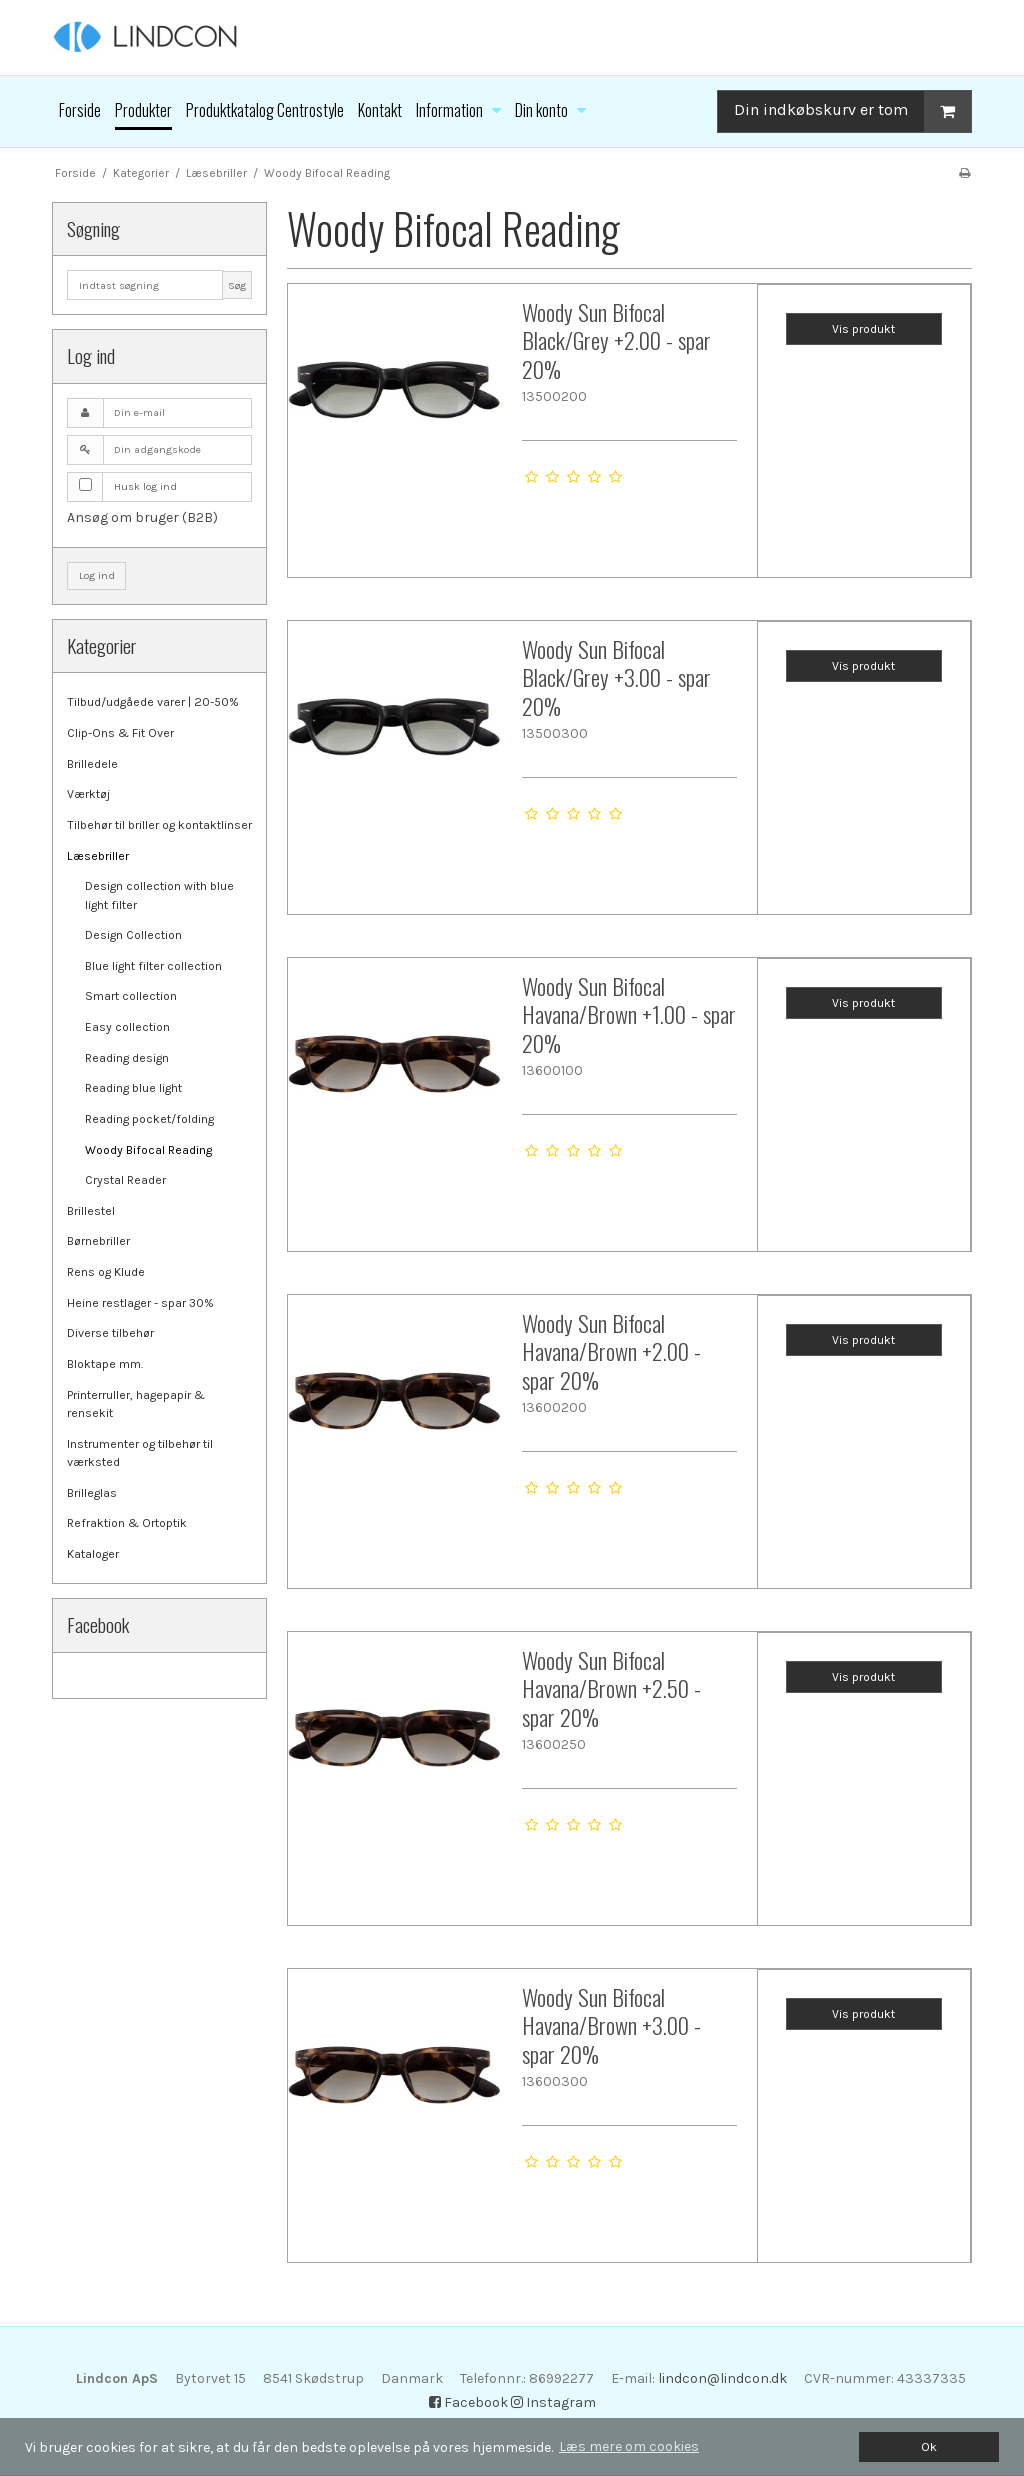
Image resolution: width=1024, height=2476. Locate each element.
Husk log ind (145, 486)
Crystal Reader (125, 1180)
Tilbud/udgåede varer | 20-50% (153, 702)
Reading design (127, 1058)
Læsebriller (98, 856)
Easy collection (127, 1027)
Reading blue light (133, 1088)
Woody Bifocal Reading (148, 1150)
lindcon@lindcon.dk (722, 2378)
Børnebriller (98, 1241)
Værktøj (88, 794)
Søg (237, 285)
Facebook (468, 2402)
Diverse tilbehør (110, 1333)
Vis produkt (863, 329)
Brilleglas (92, 1493)
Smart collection (131, 996)
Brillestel (91, 1211)
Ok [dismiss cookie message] (929, 2446)
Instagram (553, 2402)
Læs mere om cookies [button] (629, 2446)
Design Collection (133, 935)
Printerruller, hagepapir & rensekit (136, 1404)
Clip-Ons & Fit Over (120, 733)
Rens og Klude (106, 1272)
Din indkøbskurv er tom (852, 111)
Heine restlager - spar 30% (140, 1303)
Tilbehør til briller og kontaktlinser (159, 825)
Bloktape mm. (105, 1364)
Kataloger (93, 1554)
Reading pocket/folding (149, 1119)
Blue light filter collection (153, 966)
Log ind (97, 575)
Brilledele (92, 764)
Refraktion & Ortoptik (127, 1523)
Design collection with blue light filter (159, 895)
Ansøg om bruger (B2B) (142, 517)
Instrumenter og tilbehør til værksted (140, 1453)
